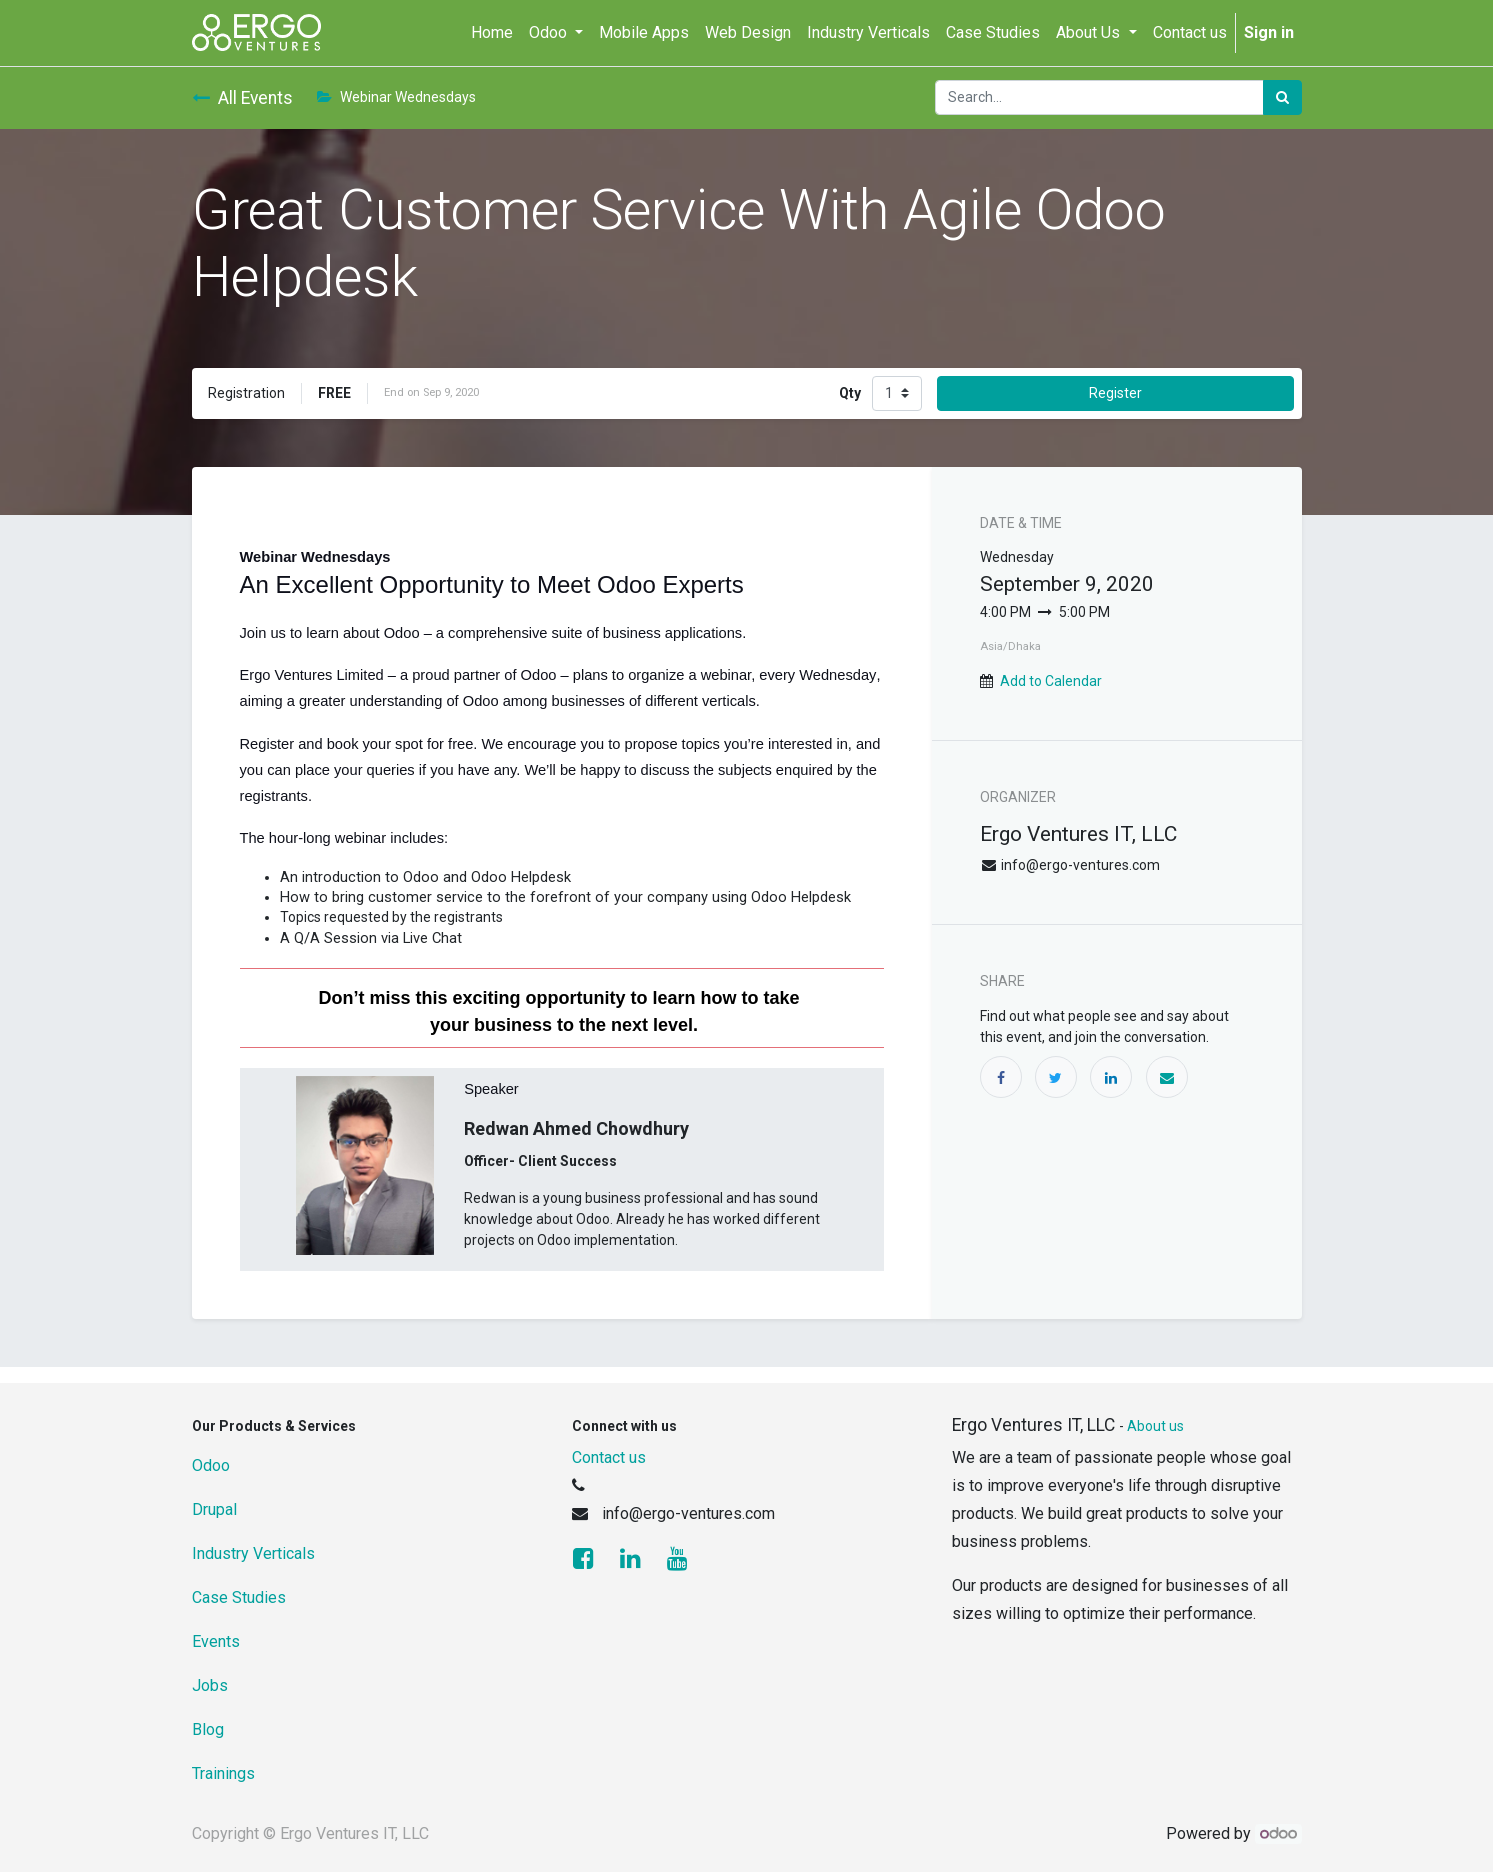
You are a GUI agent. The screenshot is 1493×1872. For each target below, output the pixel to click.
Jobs (210, 1685)
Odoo (211, 1465)
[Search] (1282, 97)
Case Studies (239, 1597)
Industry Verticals (253, 1553)
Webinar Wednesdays (396, 97)
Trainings (223, 1773)
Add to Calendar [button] (1051, 681)
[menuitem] (492, 33)
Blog (208, 1729)
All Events (242, 98)
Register (1115, 393)
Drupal (214, 1509)
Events (216, 1641)
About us (1155, 1426)
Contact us (609, 1457)
